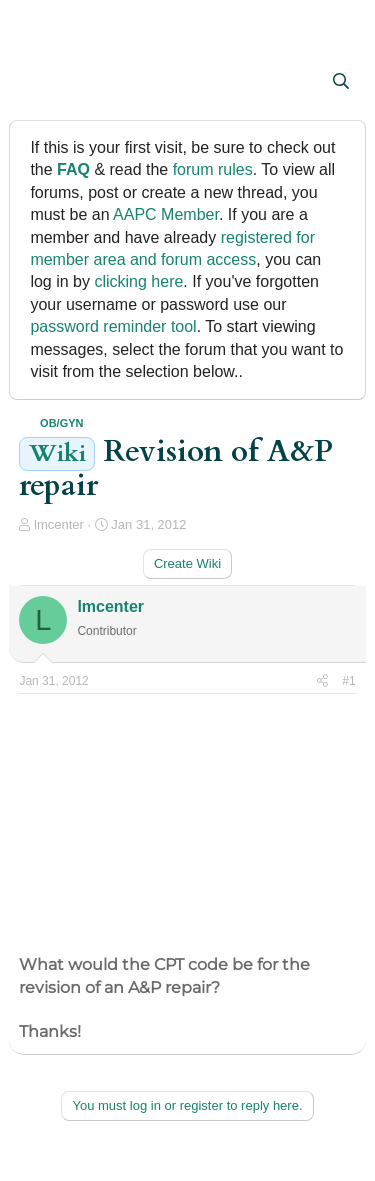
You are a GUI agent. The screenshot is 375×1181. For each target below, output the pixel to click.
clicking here (138, 281)
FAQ (73, 169)
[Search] (341, 82)
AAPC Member (166, 214)
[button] (36, 83)
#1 (348, 681)
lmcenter (59, 524)
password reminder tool (113, 326)
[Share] (322, 681)
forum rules (213, 169)
